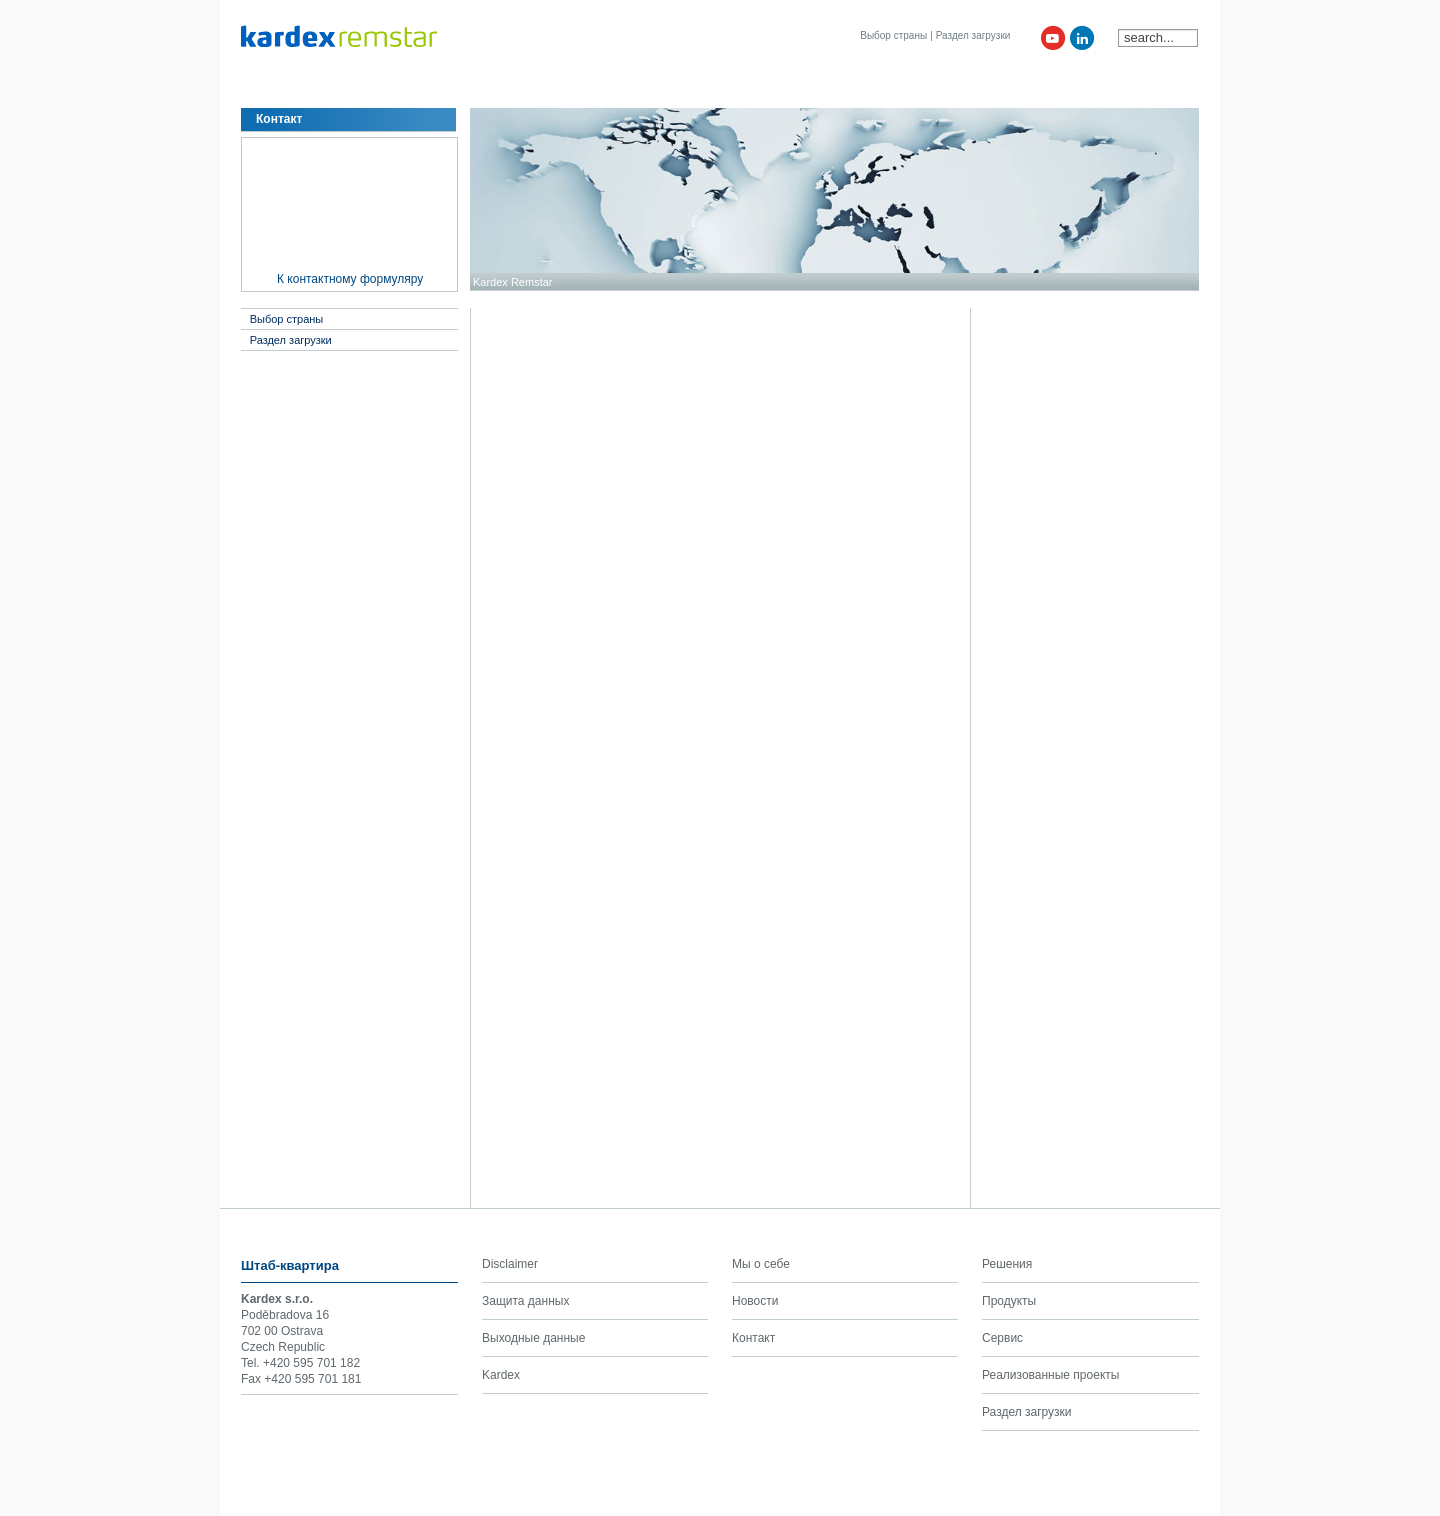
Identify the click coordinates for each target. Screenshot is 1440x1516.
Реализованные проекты (1050, 1375)
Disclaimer (510, 1264)
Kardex (783, 88)
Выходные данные (533, 1338)
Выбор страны (893, 35)
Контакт (717, 88)
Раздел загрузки (973, 35)
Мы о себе (274, 88)
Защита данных (525, 1301)
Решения (352, 88)
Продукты (430, 88)
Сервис (503, 88)
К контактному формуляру (350, 279)
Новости (647, 88)
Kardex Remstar (512, 282)
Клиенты (574, 88)
